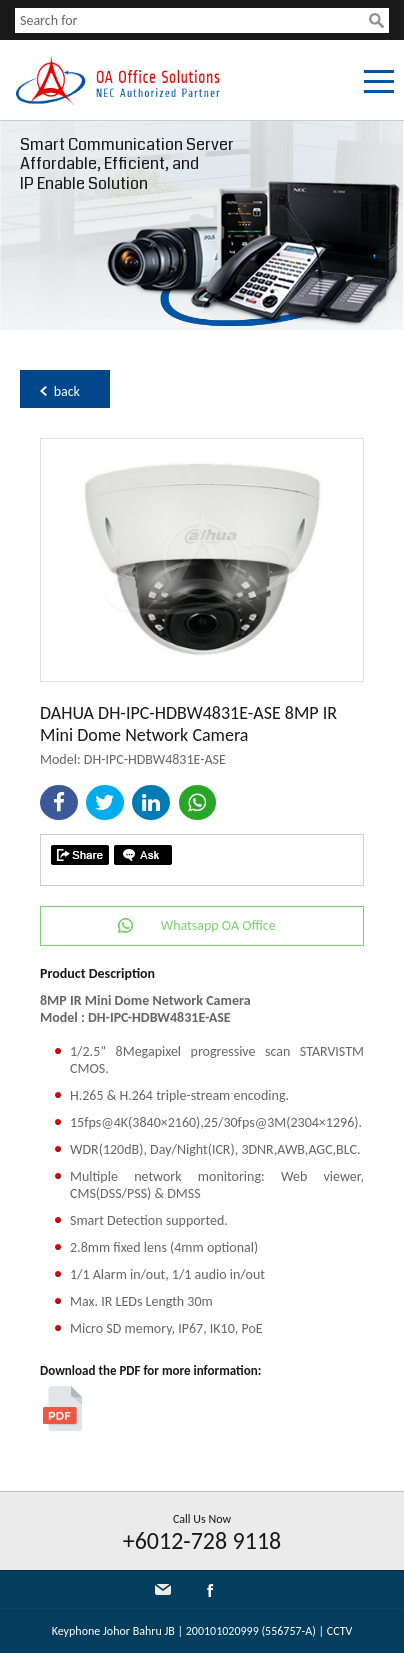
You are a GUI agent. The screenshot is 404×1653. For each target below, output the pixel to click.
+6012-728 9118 (202, 1540)
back (67, 391)
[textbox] (192, 20)
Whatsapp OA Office (218, 925)
